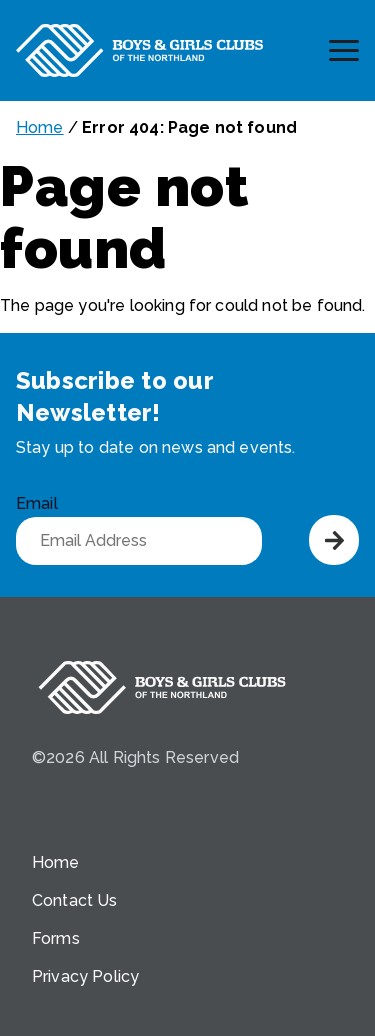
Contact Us (75, 900)
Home (40, 127)
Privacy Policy (85, 976)
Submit (334, 540)
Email (37, 503)
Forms (56, 938)
